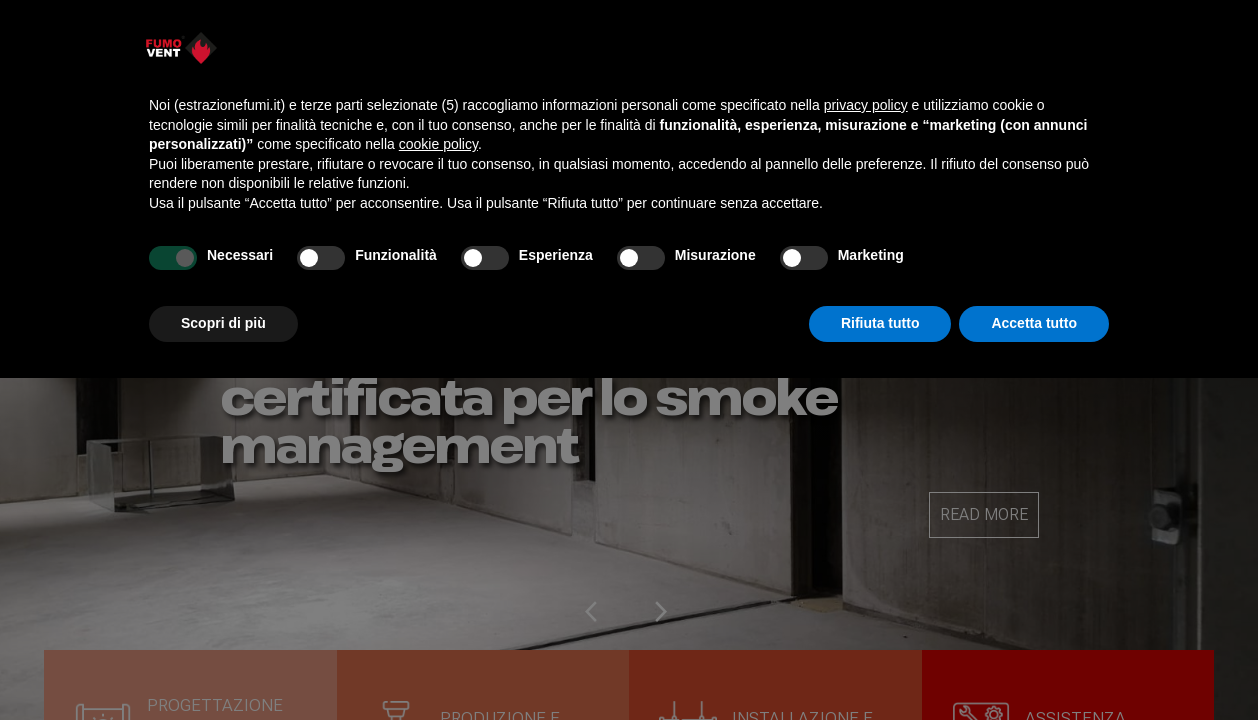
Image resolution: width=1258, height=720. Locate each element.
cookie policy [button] (438, 144)
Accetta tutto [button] (1034, 323)
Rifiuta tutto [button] (880, 323)
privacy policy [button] (866, 105)
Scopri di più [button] (223, 323)
